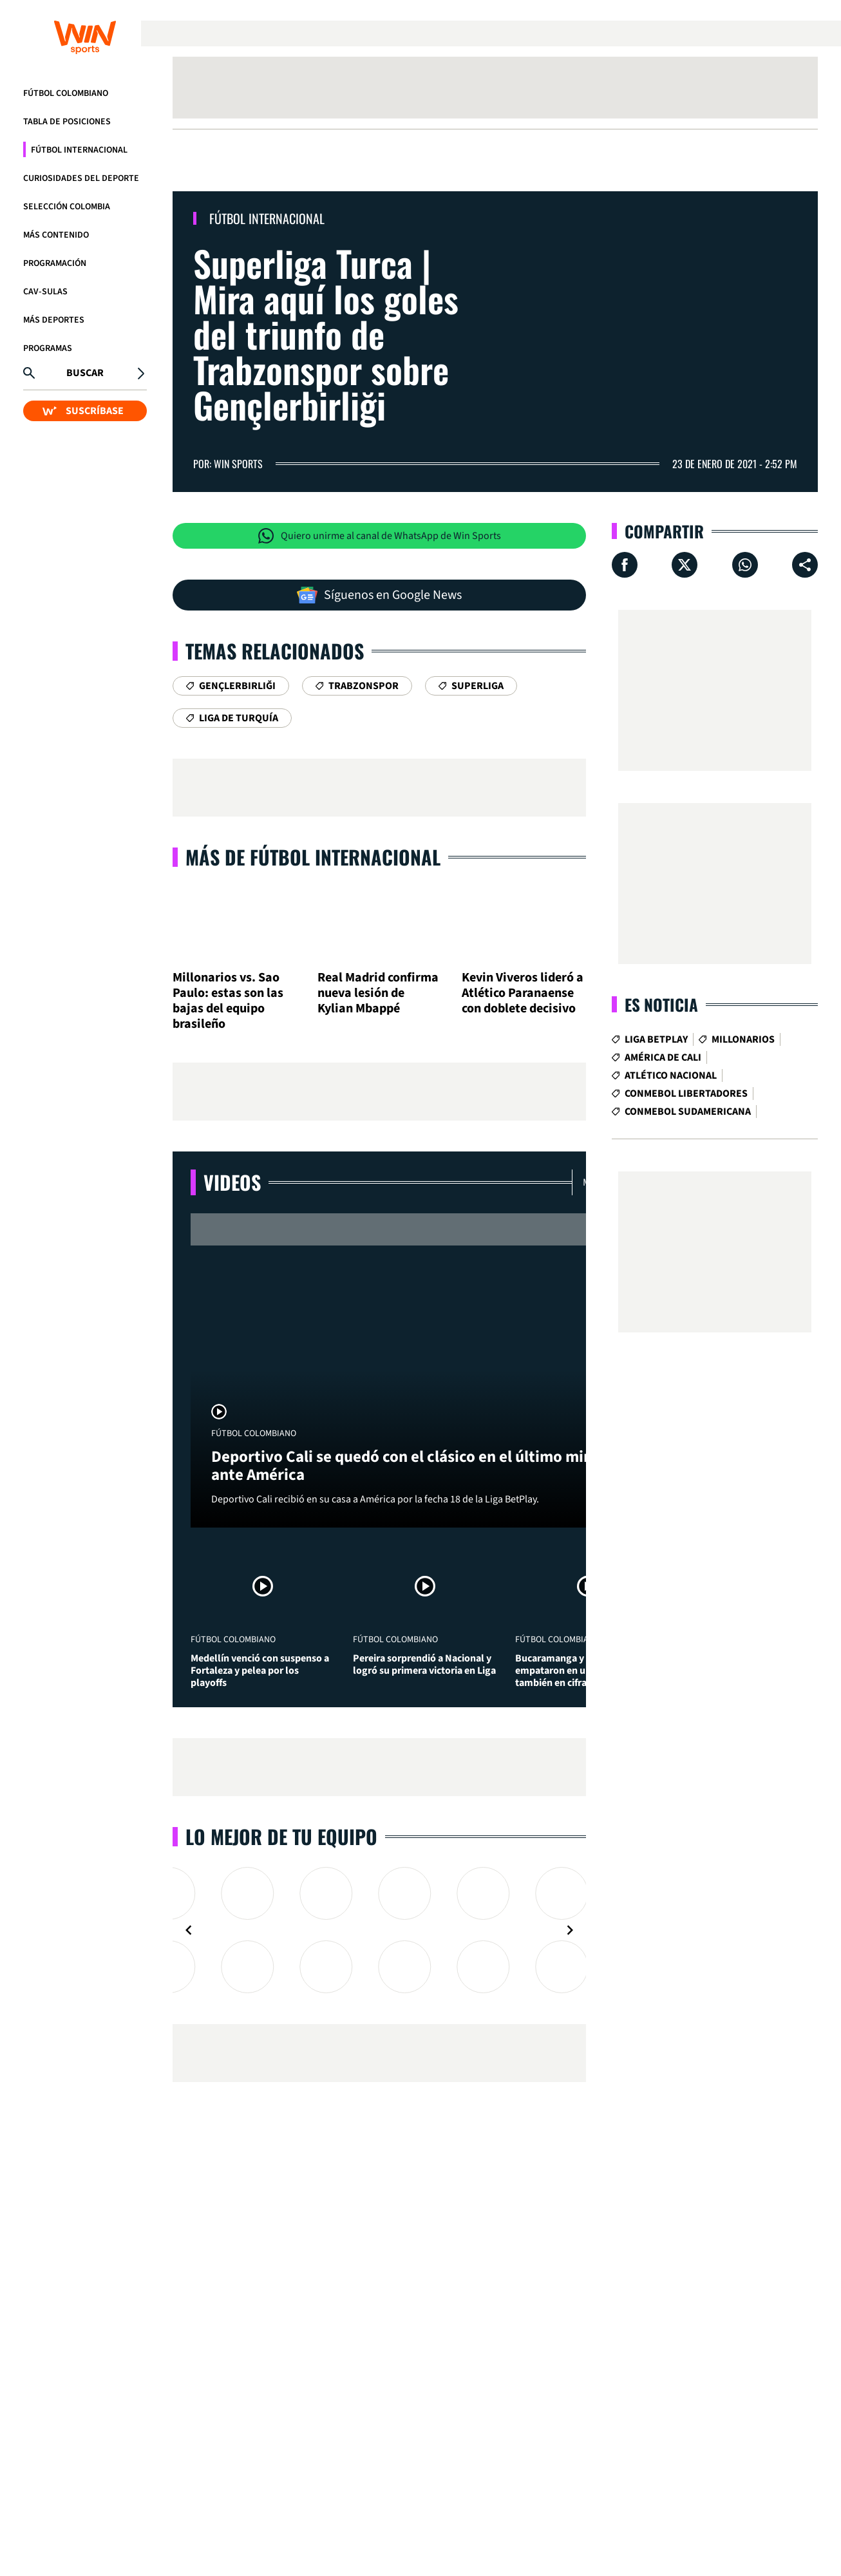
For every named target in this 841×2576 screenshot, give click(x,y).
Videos (232, 1182)
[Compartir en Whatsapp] (745, 565)
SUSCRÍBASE (83, 411)
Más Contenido (56, 235)
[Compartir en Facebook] (625, 565)
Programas (47, 348)
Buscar (85, 373)
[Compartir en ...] (805, 565)
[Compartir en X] (684, 565)
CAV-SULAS (45, 291)
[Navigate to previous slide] (188, 1930)
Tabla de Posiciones (67, 121)
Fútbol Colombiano (65, 93)
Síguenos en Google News (379, 595)
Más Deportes (53, 320)
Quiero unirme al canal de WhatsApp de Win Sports (379, 536)
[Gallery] (379, 1930)
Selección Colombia (66, 206)
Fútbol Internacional (79, 150)
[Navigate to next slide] (570, 1930)
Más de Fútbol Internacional (312, 856)
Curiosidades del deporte (81, 178)
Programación (54, 263)
